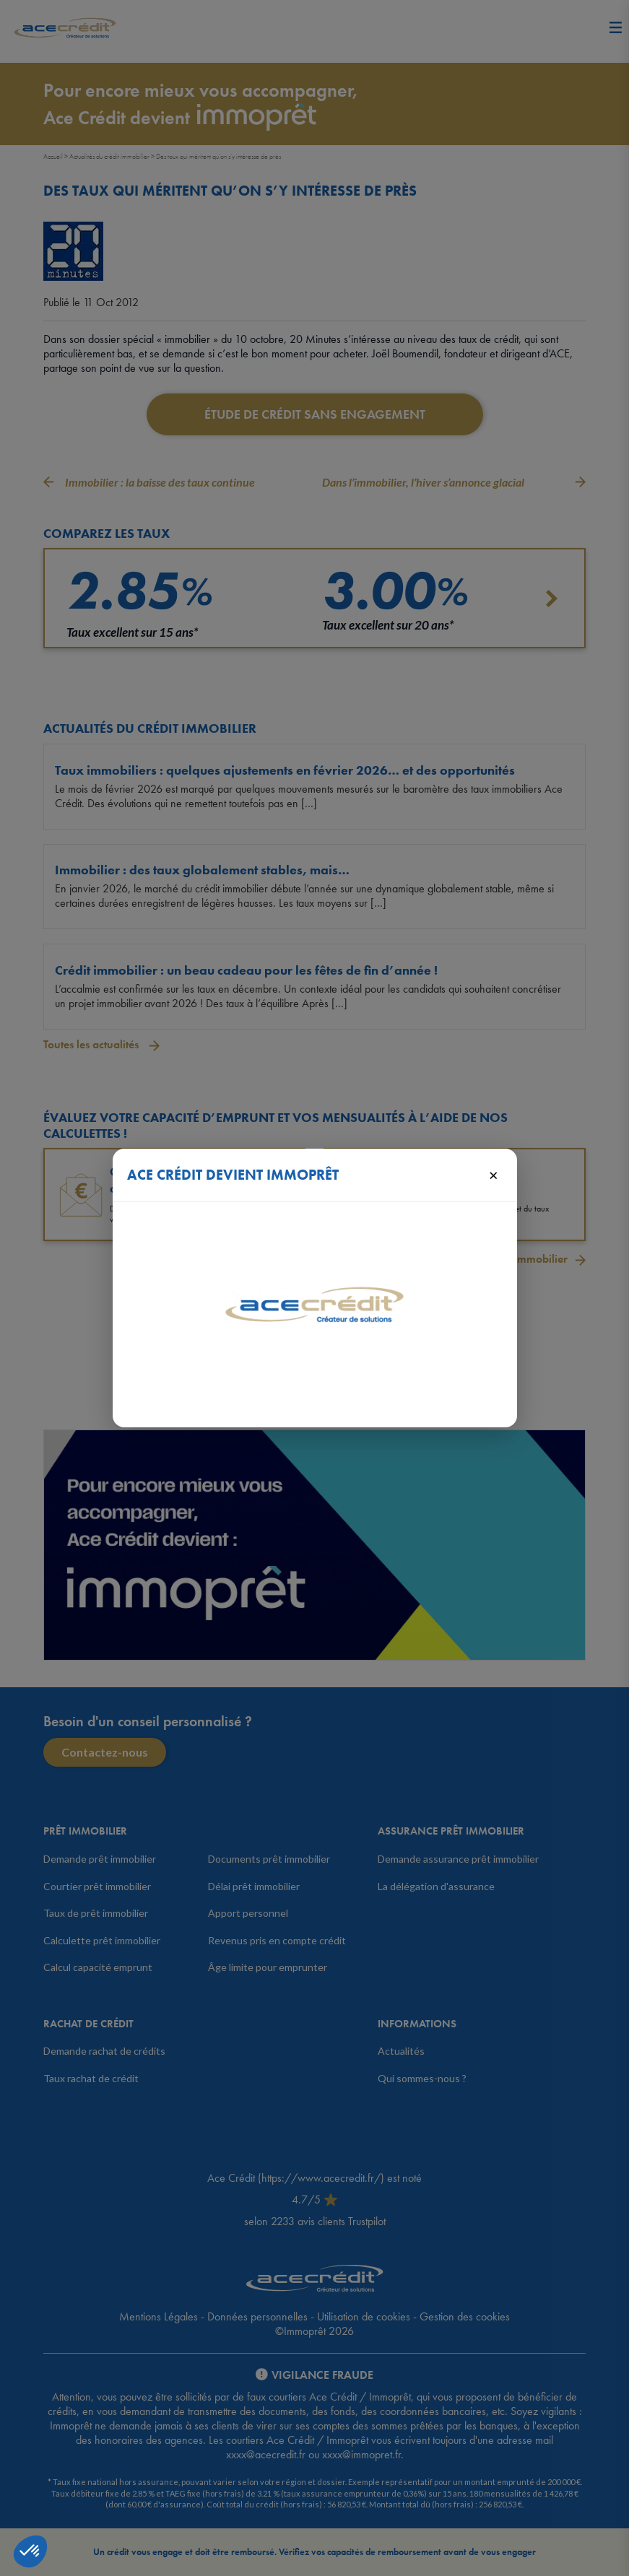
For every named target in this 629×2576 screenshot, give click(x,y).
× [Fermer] (493, 1174)
